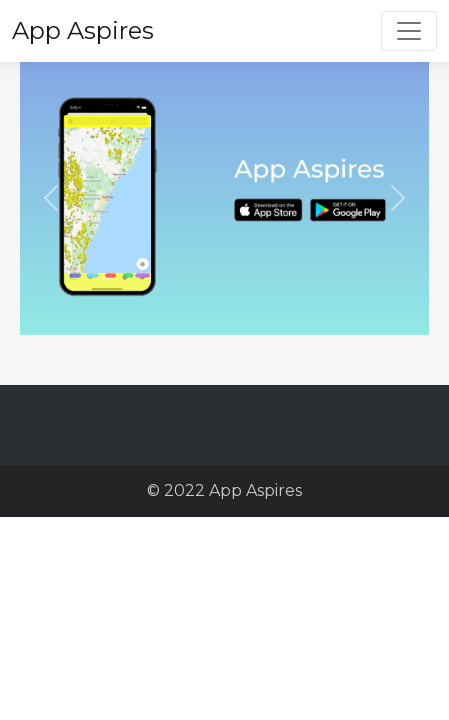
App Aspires (83, 30)
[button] (50, 198)
